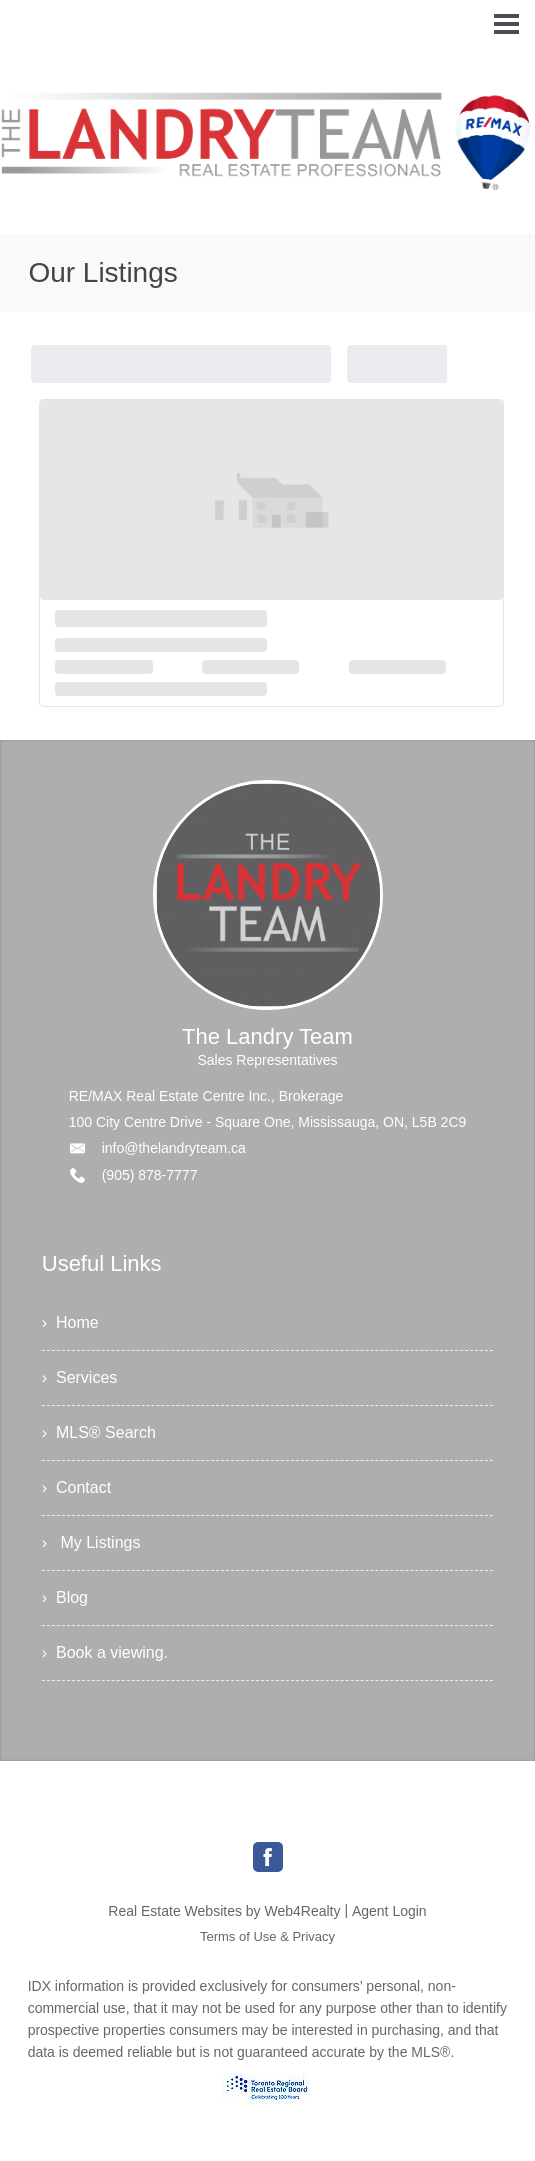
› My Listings (91, 1542)
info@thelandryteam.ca (174, 1148)
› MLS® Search (99, 1432)
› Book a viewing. (105, 1652)
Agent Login (389, 1911)
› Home (70, 1322)
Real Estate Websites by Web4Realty (224, 1911)
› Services (80, 1377)
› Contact (76, 1487)
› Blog (65, 1597)
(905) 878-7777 (150, 1175)
